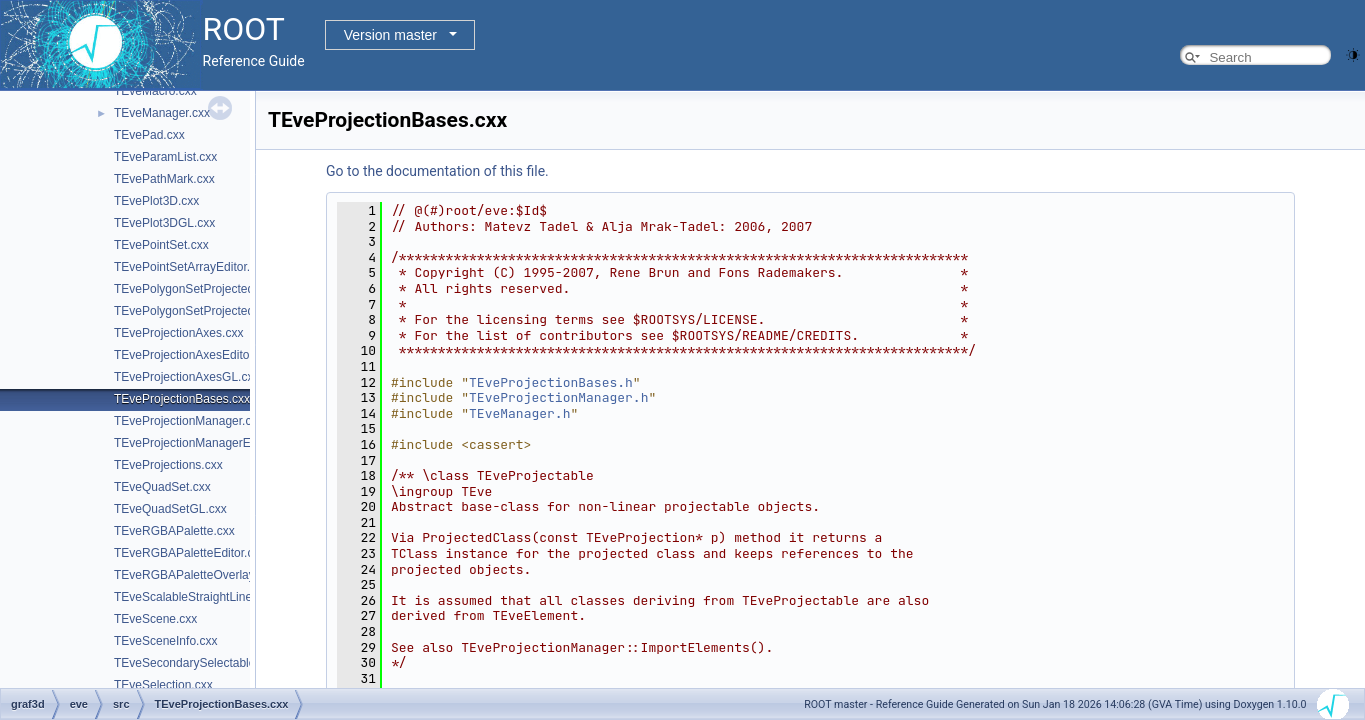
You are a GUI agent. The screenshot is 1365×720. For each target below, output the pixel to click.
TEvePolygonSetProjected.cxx (194, 289)
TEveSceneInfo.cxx (165, 641)
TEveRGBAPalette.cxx (174, 531)
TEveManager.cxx (162, 113)
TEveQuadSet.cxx (162, 487)
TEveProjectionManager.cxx (188, 421)
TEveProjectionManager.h (558, 397)
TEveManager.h (519, 413)
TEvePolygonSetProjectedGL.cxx (202, 311)
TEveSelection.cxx (163, 685)
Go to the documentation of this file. (437, 171)
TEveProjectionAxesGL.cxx (186, 377)
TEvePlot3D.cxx (156, 201)
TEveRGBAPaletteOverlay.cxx (194, 575)
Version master (390, 35)
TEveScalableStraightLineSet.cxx (202, 597)
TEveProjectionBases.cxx (182, 399)
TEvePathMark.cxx (164, 179)
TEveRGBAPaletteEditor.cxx (189, 553)
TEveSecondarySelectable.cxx (195, 663)
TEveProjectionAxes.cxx (178, 333)
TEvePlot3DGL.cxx (164, 223)
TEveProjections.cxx (168, 465)
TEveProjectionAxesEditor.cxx (194, 355)
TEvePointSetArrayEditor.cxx (191, 267)
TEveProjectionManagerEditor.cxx (204, 443)
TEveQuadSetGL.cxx (170, 509)
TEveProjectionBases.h (551, 382)
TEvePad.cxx (149, 135)
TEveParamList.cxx (165, 157)
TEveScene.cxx (155, 619)
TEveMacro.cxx (155, 91)
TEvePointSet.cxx (161, 245)
